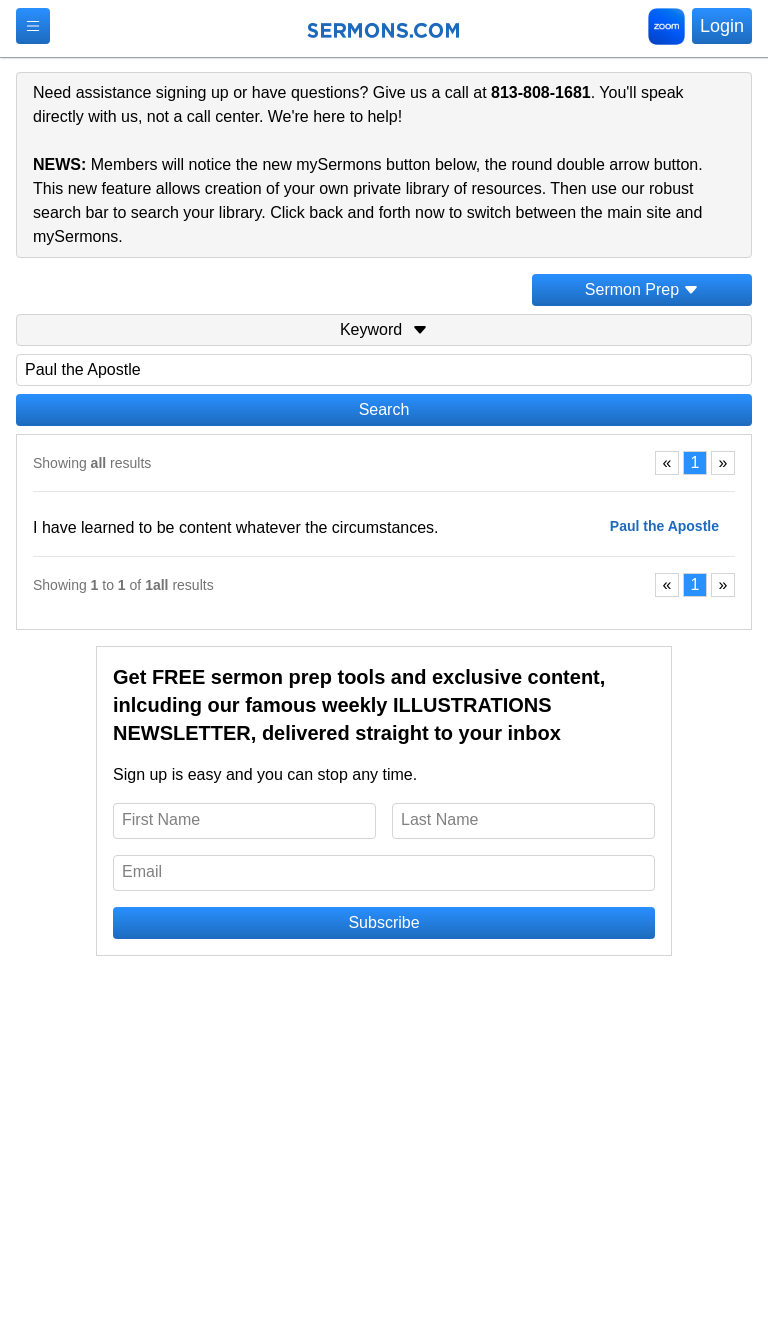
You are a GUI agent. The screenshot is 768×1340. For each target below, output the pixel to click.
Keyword (384, 329)
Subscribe (383, 922)
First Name (161, 819)
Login (722, 26)
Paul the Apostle (664, 526)
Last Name (439, 819)
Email (142, 871)
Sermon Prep (642, 289)
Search (384, 409)
